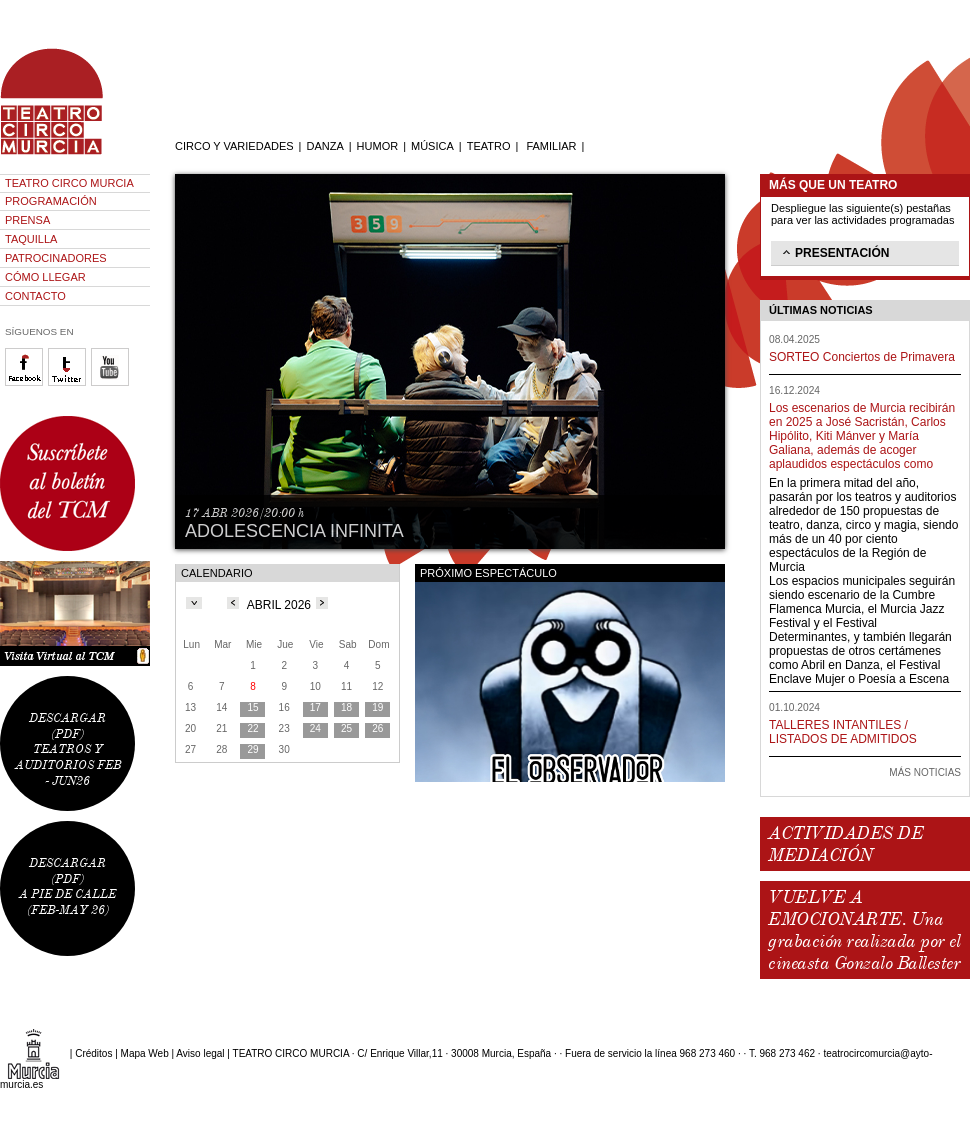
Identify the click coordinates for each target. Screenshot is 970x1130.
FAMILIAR (551, 146)
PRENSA (27, 220)
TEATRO (489, 146)
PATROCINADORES (56, 258)
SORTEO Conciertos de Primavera (862, 357)
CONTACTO (35, 296)
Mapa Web (145, 1053)
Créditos (93, 1053)
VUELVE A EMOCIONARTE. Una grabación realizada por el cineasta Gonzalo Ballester (864, 930)
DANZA (324, 146)
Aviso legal (200, 1053)
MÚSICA (432, 146)
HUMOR (378, 146)
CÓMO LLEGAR (45, 277)
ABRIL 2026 (279, 605)
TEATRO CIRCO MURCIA (69, 183)
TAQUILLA (31, 239)
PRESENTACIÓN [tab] (834, 252)
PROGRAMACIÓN (51, 201)
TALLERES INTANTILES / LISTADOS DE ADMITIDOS (843, 732)
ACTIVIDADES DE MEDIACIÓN (845, 844)
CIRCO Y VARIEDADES (234, 146)
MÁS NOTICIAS (925, 772)
